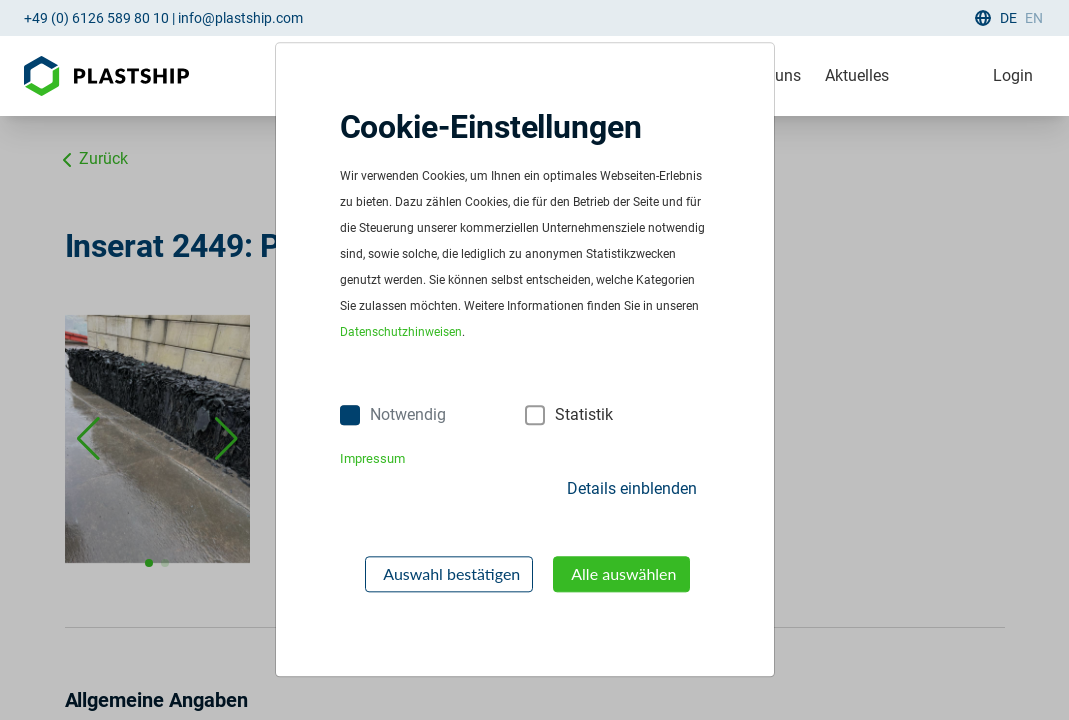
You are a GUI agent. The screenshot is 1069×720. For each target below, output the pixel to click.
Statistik (584, 414)
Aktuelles (857, 75)
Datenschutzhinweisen (401, 333)
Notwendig (408, 414)
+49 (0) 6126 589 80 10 (96, 18)
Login (1013, 75)
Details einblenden (632, 488)
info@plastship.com (240, 18)
